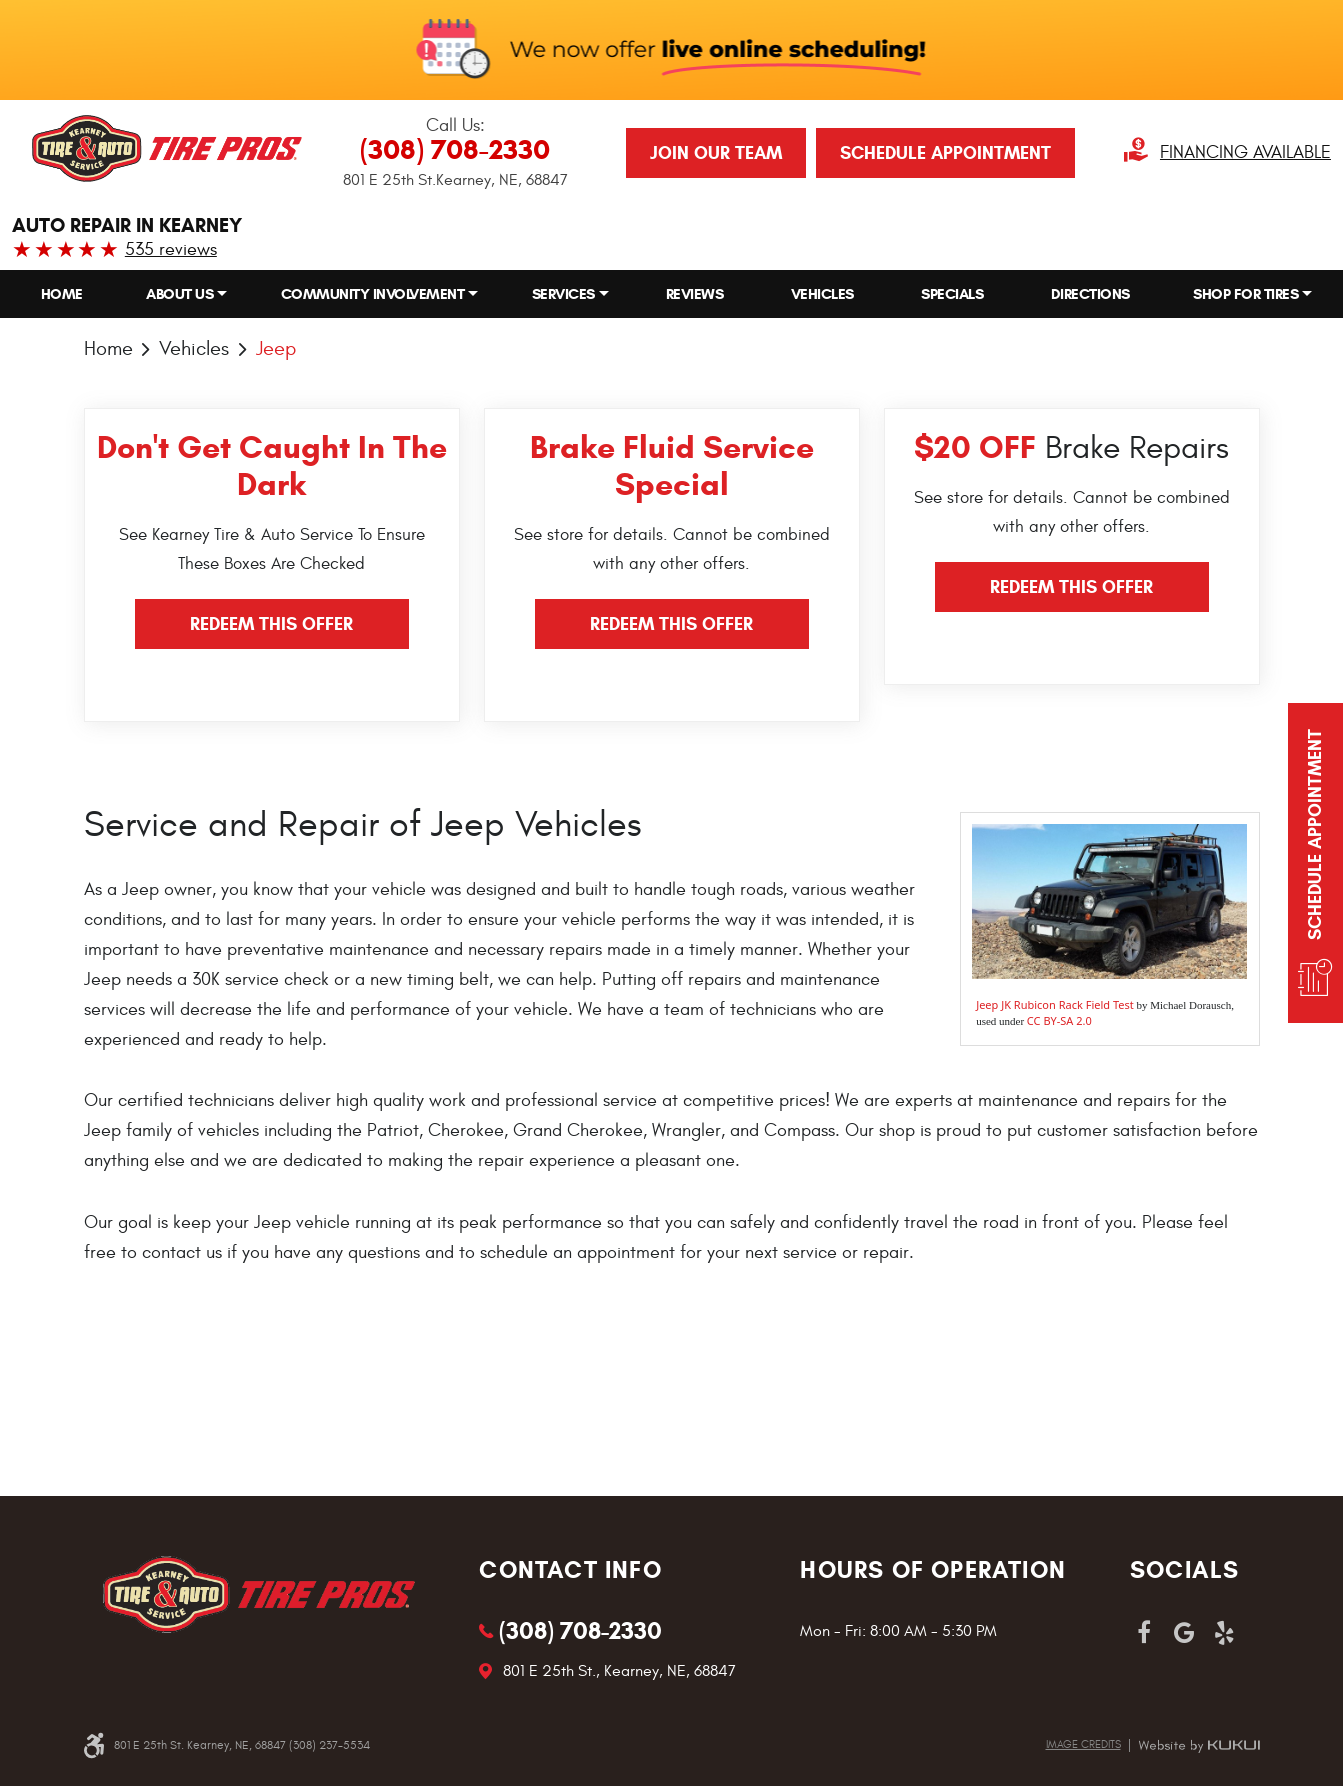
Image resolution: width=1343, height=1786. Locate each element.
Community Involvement (373, 294)
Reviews (695, 294)
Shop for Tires (1245, 294)
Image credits (1083, 1745)
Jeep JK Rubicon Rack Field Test (1055, 1004)
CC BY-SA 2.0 (1059, 1020)
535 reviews (171, 249)
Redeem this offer (271, 624)
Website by (1199, 1746)
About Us (179, 294)
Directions (1090, 294)
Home (62, 294)
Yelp (1224, 1633)
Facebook (1144, 1633)
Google (1184, 1633)
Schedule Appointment (945, 153)
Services (563, 294)
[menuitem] (62, 294)
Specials (952, 294)
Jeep (276, 348)
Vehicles (822, 294)
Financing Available (1245, 152)
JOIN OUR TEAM (716, 153)
